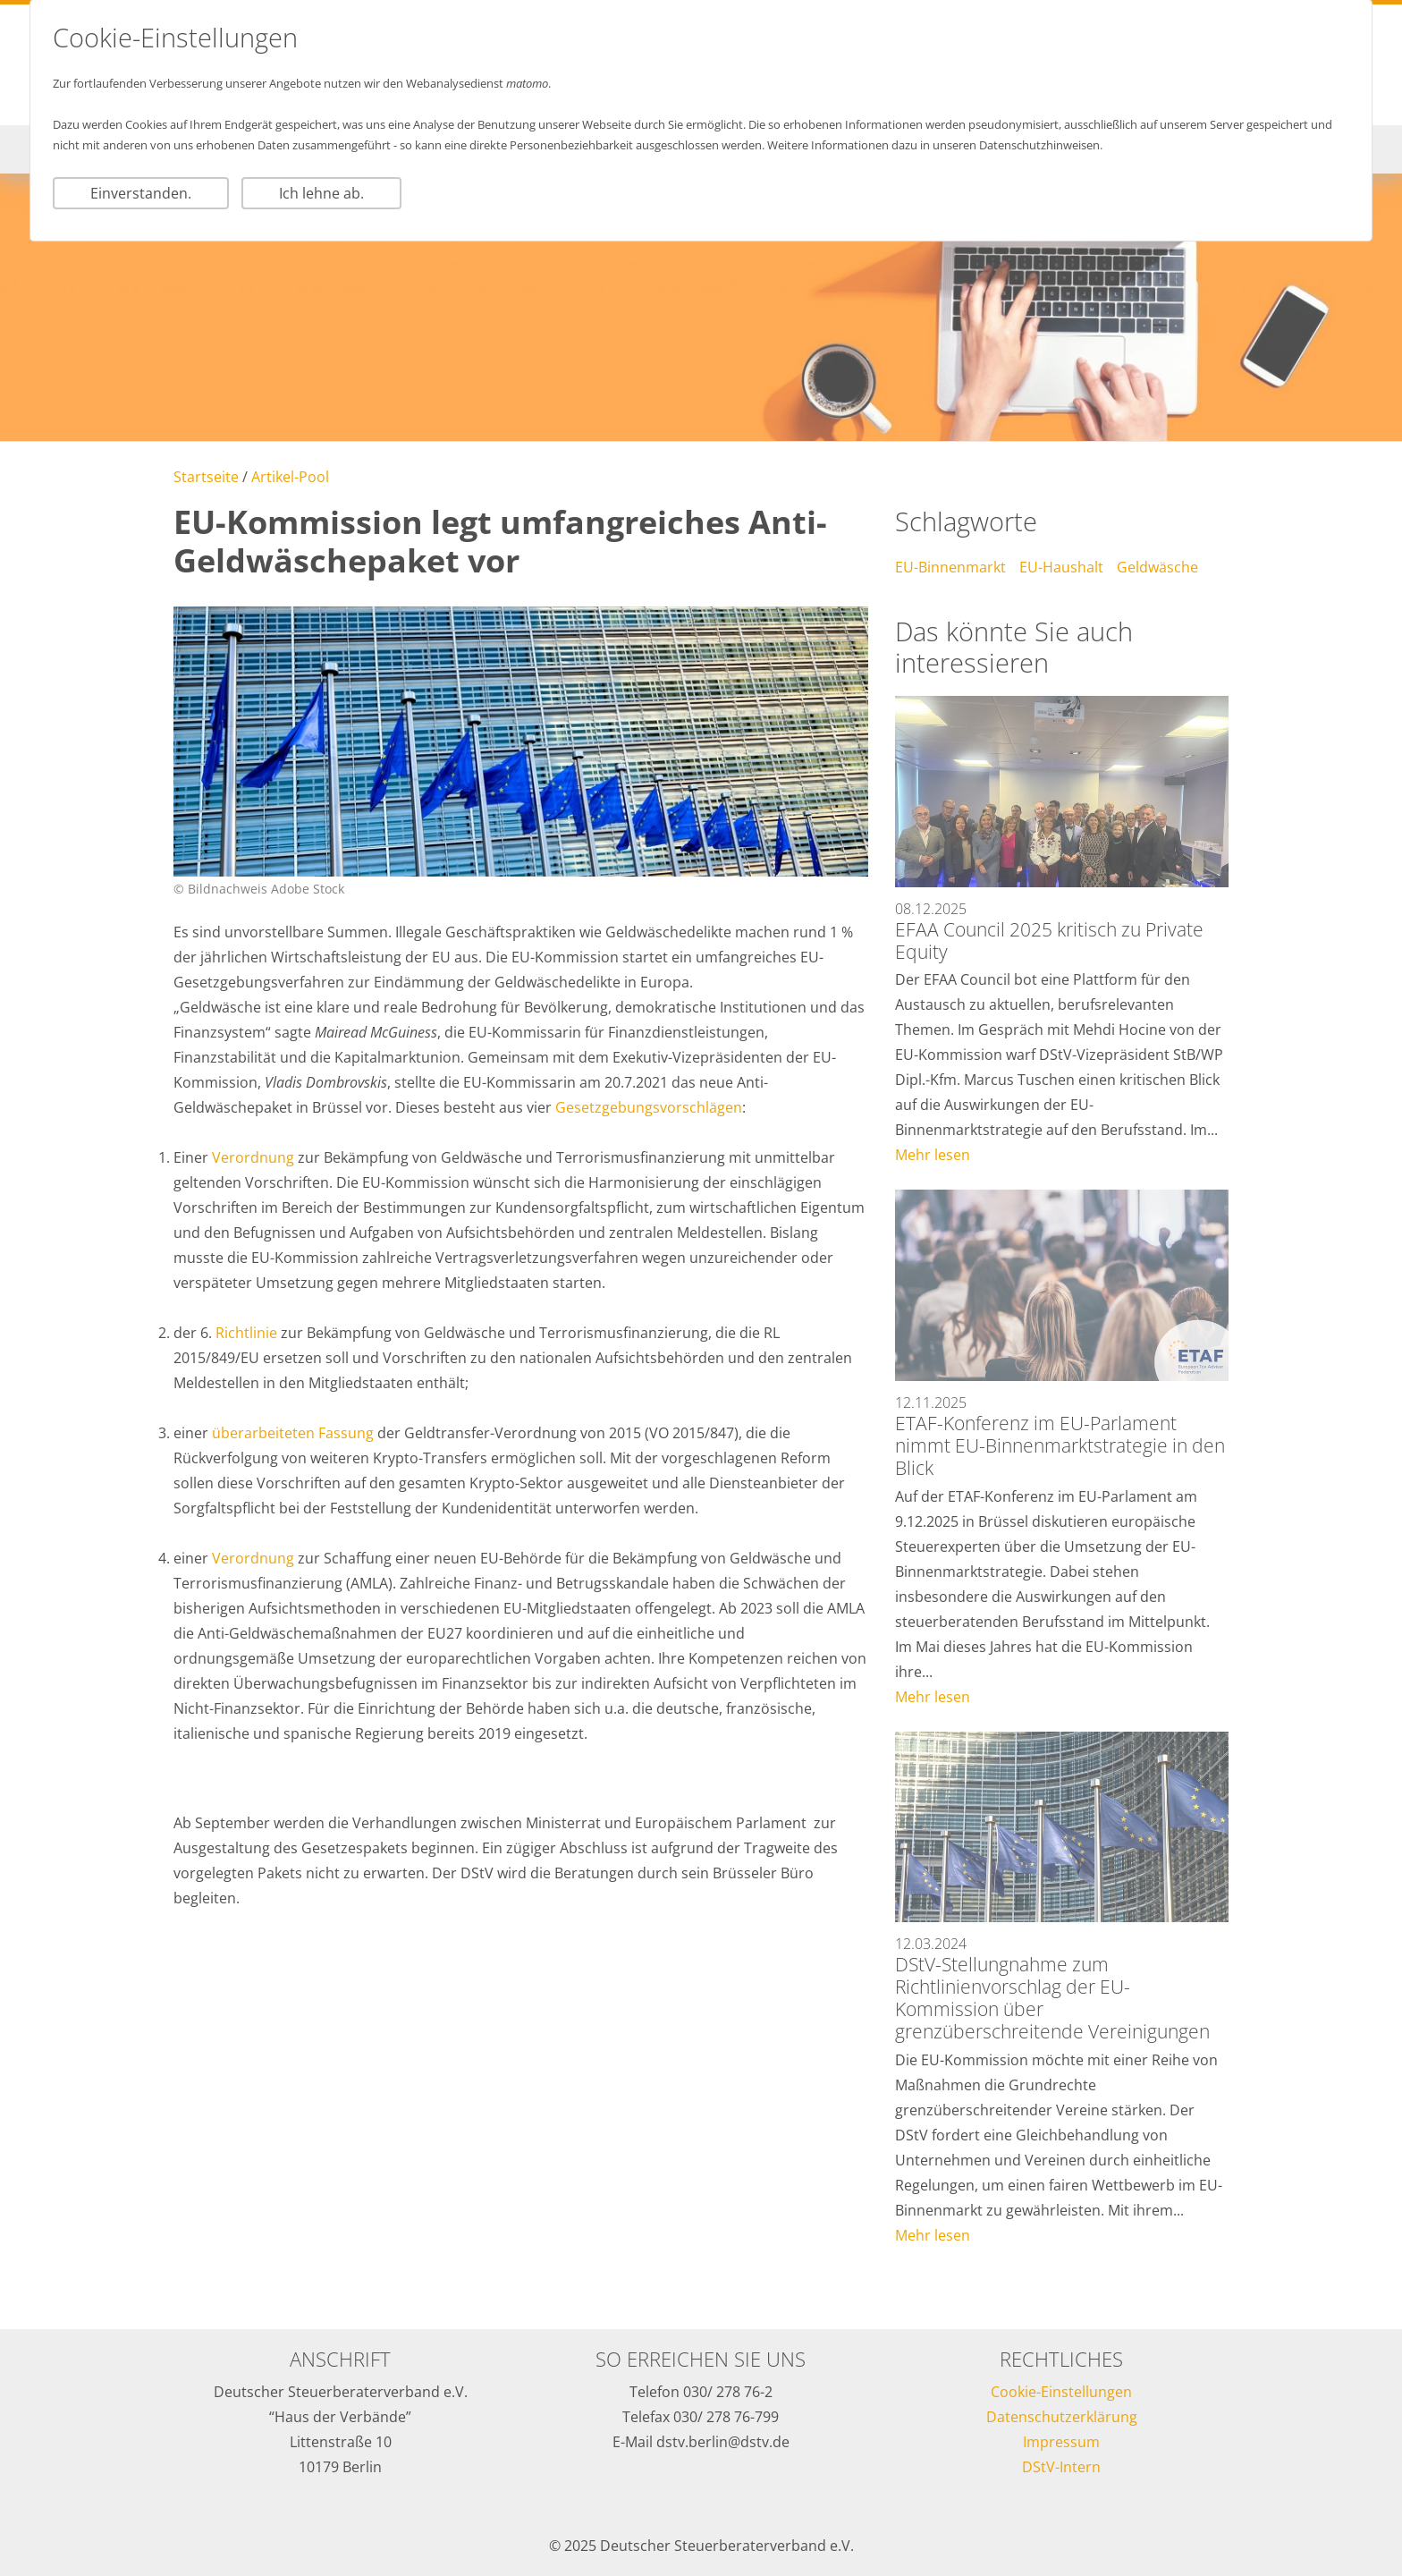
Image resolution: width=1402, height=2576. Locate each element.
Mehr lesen (932, 1155)
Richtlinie (248, 1333)
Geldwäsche (1157, 567)
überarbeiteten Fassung (294, 1433)
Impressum (1061, 2442)
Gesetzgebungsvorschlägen (648, 1107)
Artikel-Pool (290, 477)
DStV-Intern (1061, 2467)
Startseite (206, 477)
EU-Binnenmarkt (950, 567)
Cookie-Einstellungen (1061, 2392)
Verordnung (255, 1157)
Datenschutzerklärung (1061, 2417)
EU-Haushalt (1061, 567)
